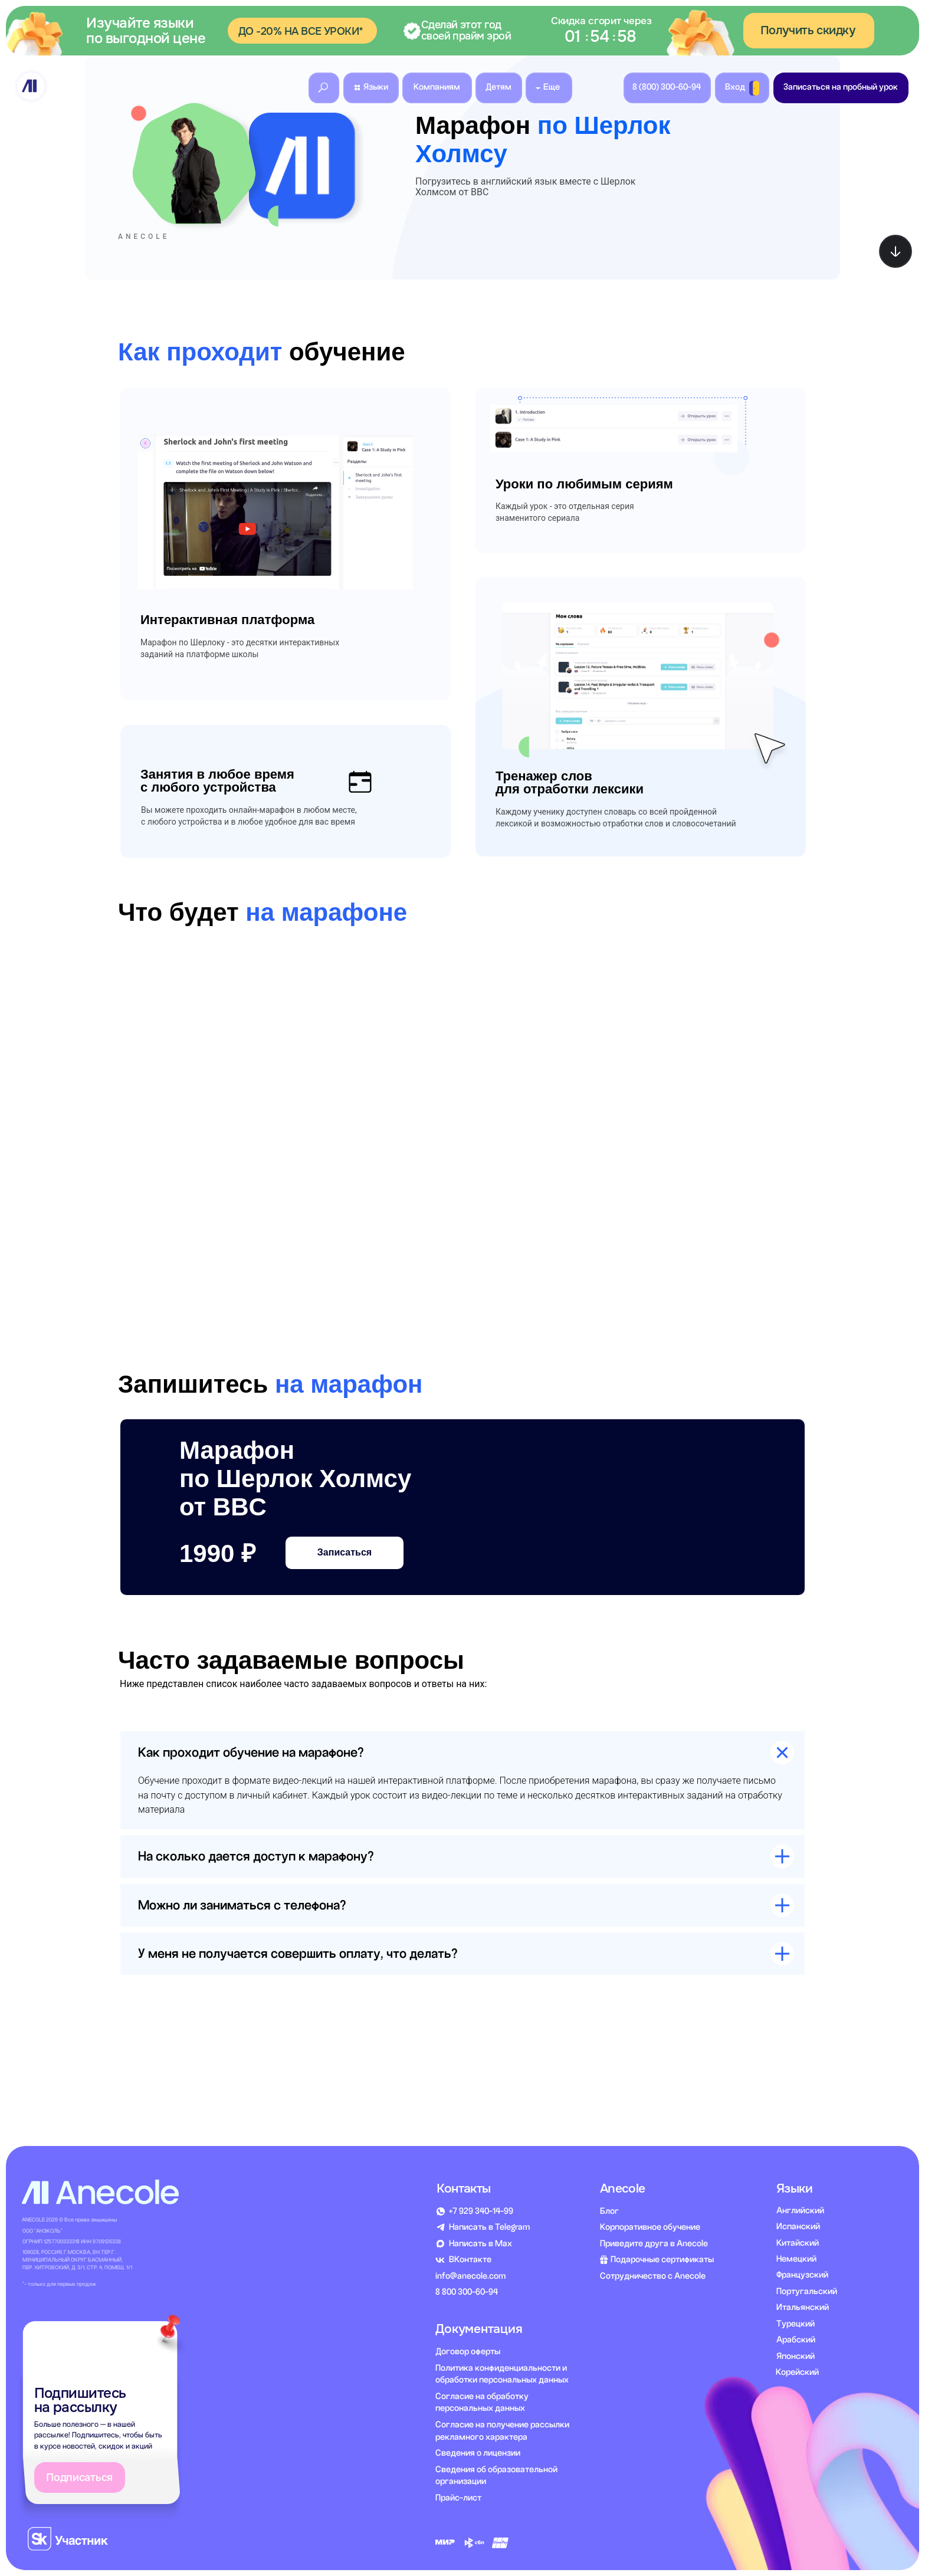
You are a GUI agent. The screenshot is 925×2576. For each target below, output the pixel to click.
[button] (462, 30)
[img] (31, 86)
